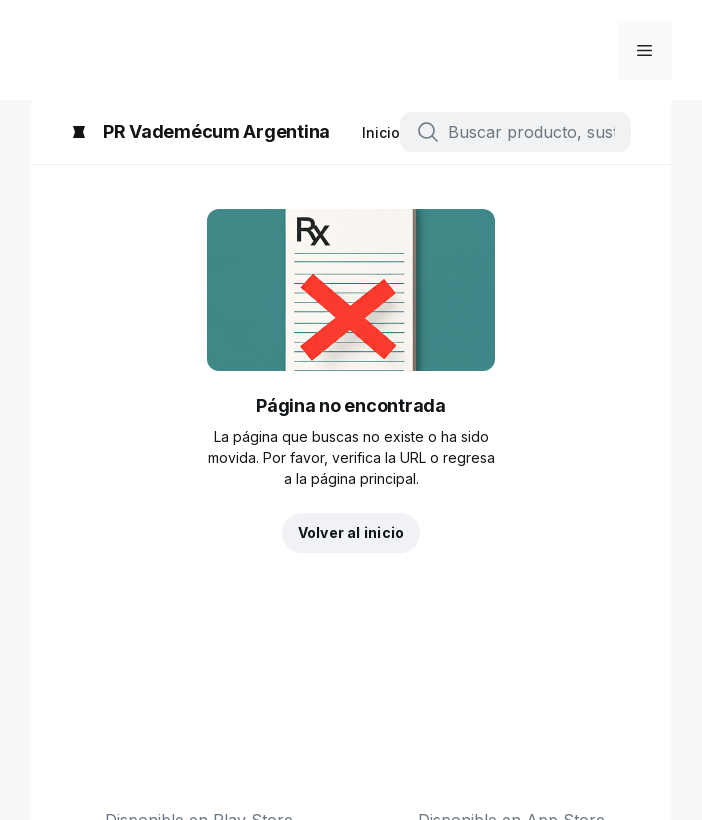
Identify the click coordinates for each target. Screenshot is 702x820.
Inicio (381, 132)
